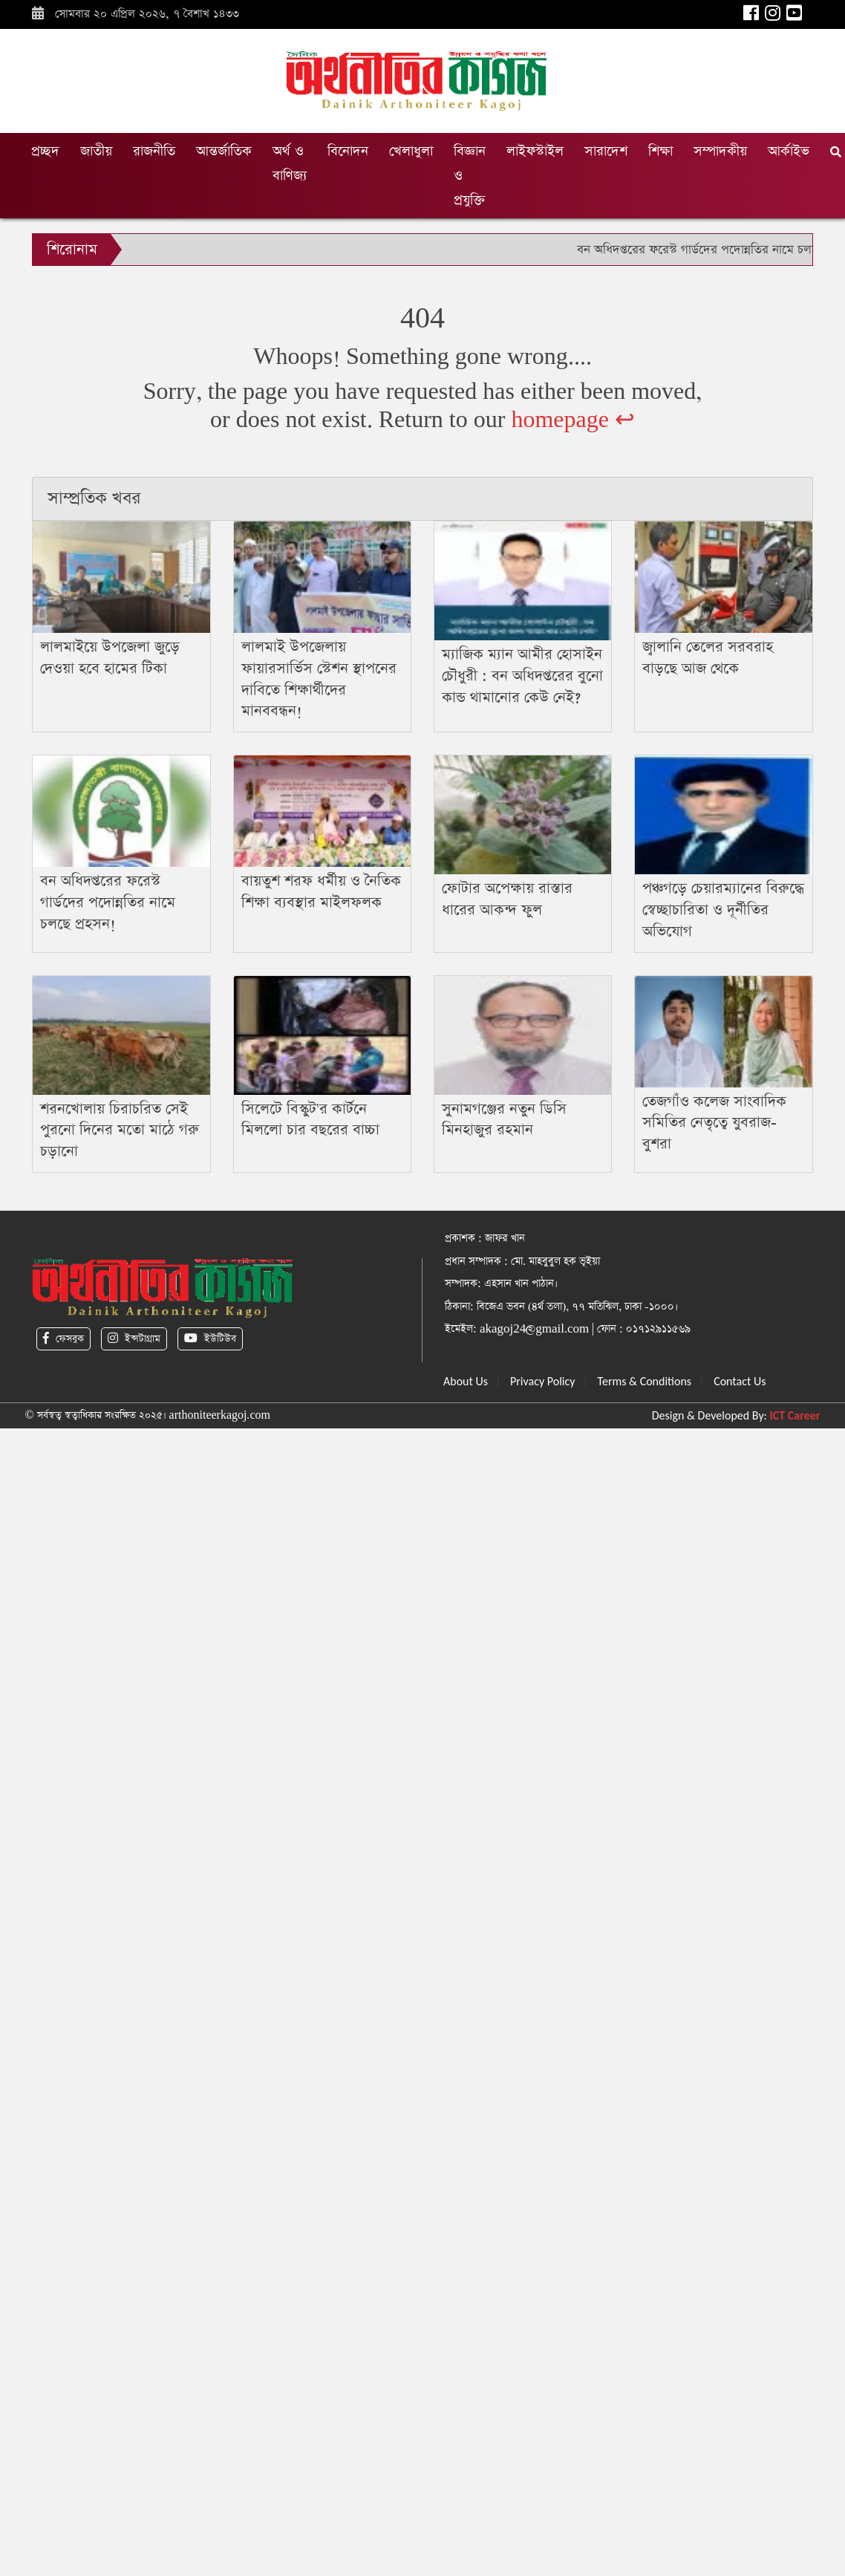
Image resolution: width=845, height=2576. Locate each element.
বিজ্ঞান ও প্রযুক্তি (470, 175)
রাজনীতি (154, 151)
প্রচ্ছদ (45, 151)
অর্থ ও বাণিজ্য (290, 163)
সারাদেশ (605, 151)
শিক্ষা (660, 151)
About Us (465, 1381)
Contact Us (740, 1381)
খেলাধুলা (411, 151)
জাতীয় (96, 151)
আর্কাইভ (788, 151)
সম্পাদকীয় (720, 151)
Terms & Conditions (645, 1381)
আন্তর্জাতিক (224, 151)
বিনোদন (347, 151)
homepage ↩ (573, 420)
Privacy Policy (542, 1381)
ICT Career (795, 1415)
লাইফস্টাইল (535, 151)
